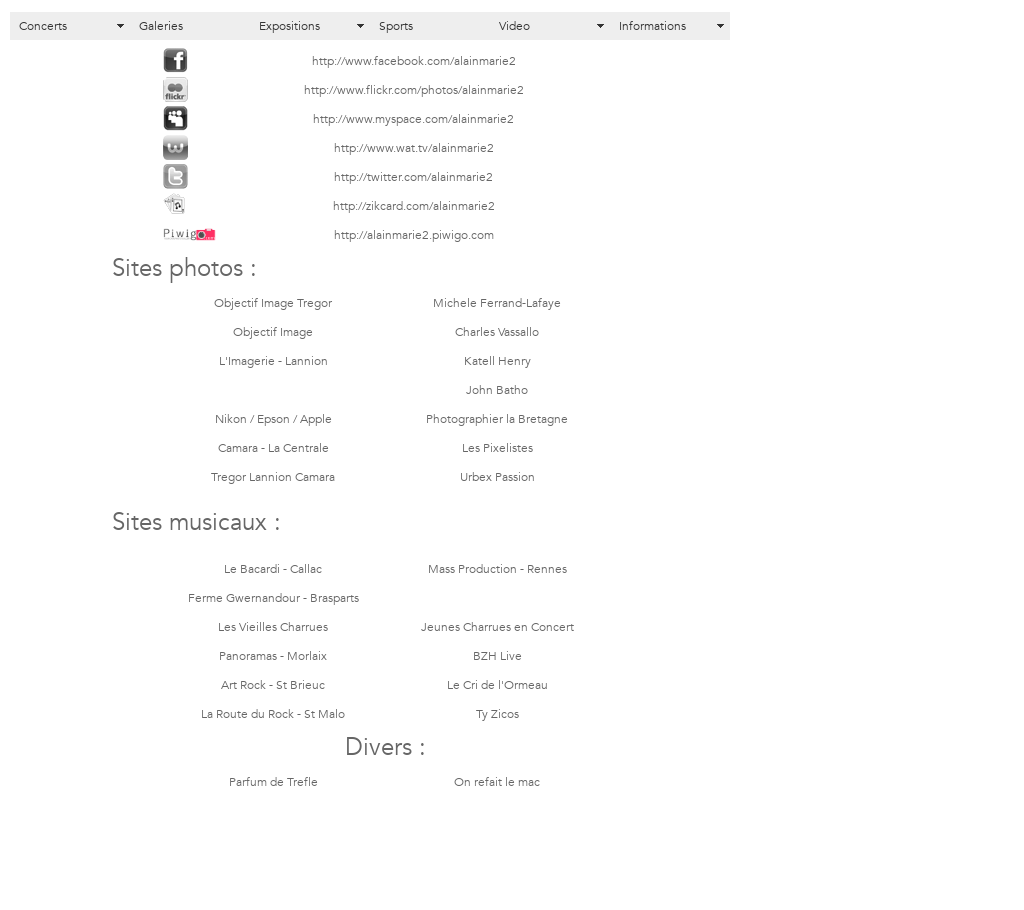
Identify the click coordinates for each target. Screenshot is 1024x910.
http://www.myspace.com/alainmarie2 (413, 120)
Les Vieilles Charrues (273, 628)
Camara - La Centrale (273, 449)
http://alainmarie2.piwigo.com (414, 236)
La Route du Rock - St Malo (273, 715)
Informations (652, 26)
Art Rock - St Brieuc (273, 686)
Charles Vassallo (497, 333)
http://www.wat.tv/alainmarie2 (414, 149)
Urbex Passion (497, 478)
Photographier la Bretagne (497, 420)
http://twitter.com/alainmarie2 (413, 178)
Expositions (289, 26)
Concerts (43, 26)
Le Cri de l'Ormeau (497, 686)
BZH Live (497, 657)
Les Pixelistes (497, 449)
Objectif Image (273, 333)
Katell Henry (497, 362)
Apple (316, 420)
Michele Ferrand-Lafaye (497, 304)
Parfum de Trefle (273, 783)
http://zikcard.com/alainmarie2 (414, 207)
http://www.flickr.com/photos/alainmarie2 (414, 91)
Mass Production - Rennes (497, 570)
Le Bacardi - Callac (273, 570)
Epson (273, 420)
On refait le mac (497, 783)
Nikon (231, 420)
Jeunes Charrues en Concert (497, 628)
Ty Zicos (497, 715)
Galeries (161, 26)
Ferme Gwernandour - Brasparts (273, 599)
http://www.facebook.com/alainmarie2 (414, 62)
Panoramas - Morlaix (273, 657)
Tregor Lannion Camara (273, 478)
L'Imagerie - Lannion (273, 362)
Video (514, 26)
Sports (396, 26)
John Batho (497, 391)
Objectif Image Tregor (273, 304)
